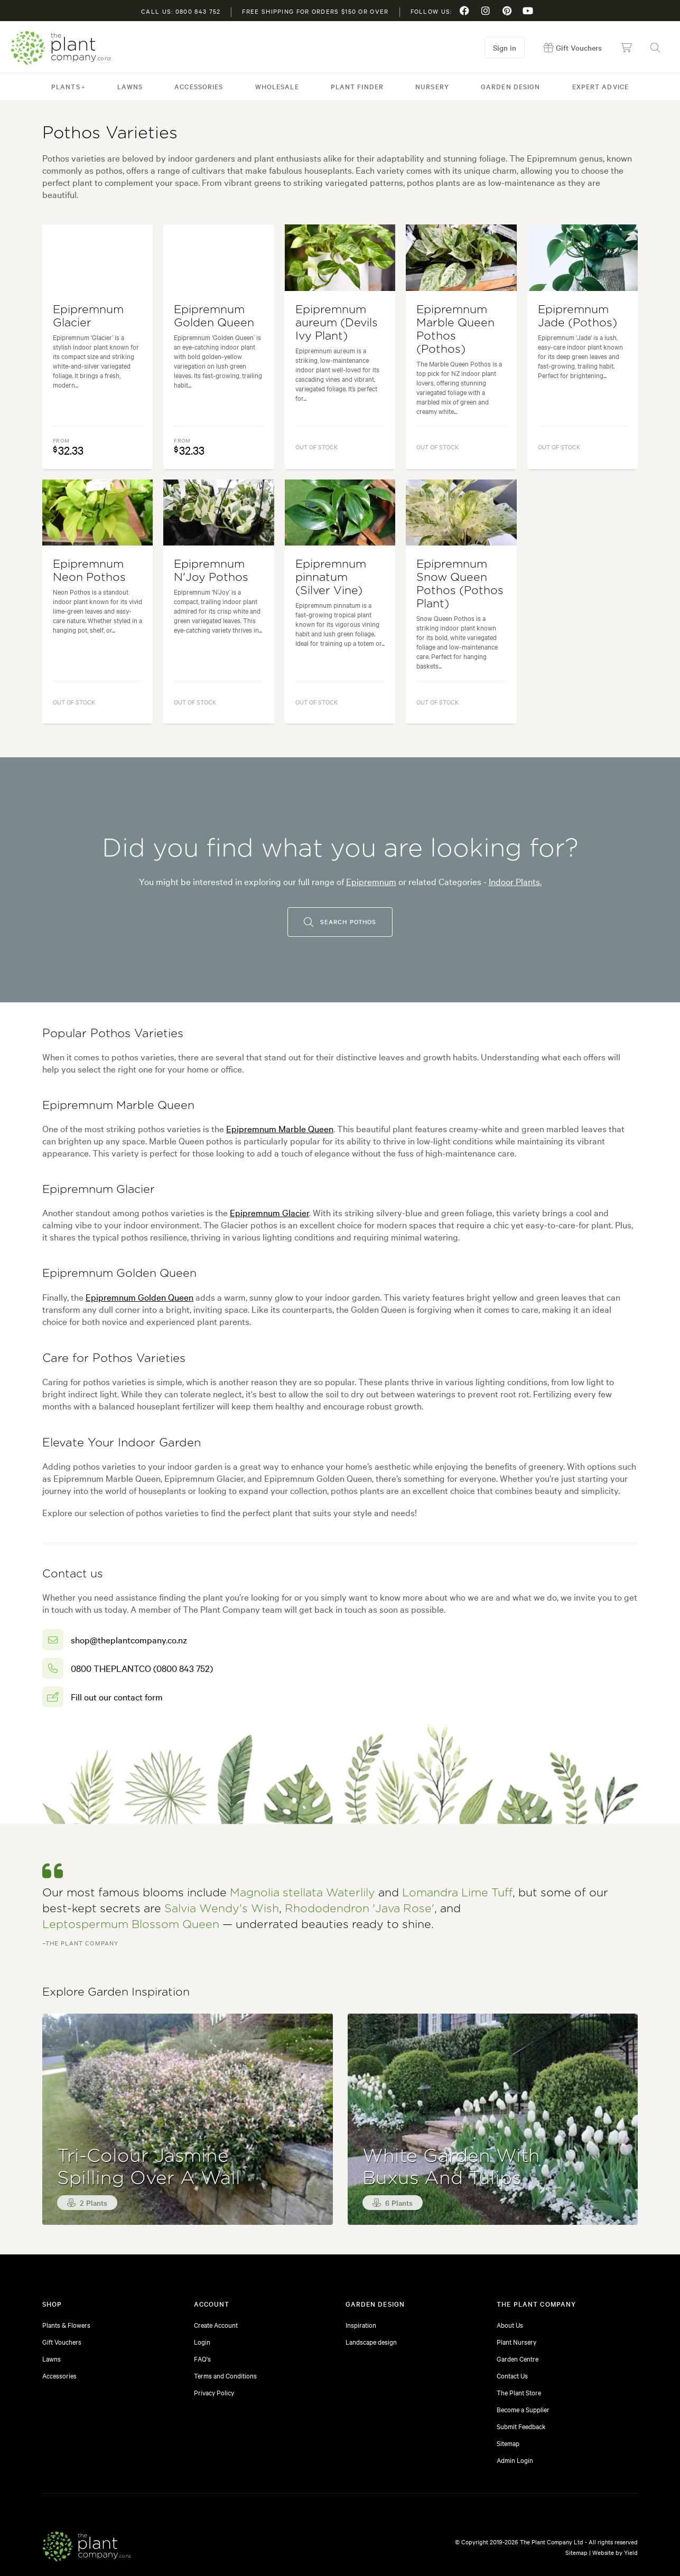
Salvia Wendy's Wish (221, 1908)
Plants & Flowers (66, 2324)
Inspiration (361, 2324)
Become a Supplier (523, 2409)
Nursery (432, 86)
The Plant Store (519, 2392)
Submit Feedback (521, 2426)
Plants (65, 86)
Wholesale (277, 86)
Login (202, 2341)
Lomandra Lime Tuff (457, 1892)
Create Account (216, 2324)
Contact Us (512, 2375)
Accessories (198, 86)
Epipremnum (371, 881)
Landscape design (371, 2341)
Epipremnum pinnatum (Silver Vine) (330, 577)
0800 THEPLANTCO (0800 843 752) (142, 1668)
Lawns (130, 86)
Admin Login (515, 2460)
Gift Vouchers (61, 2341)
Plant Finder (357, 86)
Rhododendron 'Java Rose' (359, 1908)
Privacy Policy (214, 2392)
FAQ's (202, 2358)
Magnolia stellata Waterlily (302, 1892)
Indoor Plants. (515, 881)
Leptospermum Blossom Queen (130, 1924)
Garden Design (511, 86)
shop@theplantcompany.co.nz (129, 1639)
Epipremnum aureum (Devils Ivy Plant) (336, 323)
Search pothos (340, 922)
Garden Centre (517, 2358)
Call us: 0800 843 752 (180, 11)
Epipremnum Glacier (269, 1212)
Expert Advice (600, 86)
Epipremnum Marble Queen (279, 1128)
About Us (510, 2324)
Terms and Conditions (225, 2375)
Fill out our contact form (117, 1696)
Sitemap (508, 2443)
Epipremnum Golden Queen (139, 1297)
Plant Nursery (516, 2341)
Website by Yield (615, 2552)
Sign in (504, 47)
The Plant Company (61, 48)
